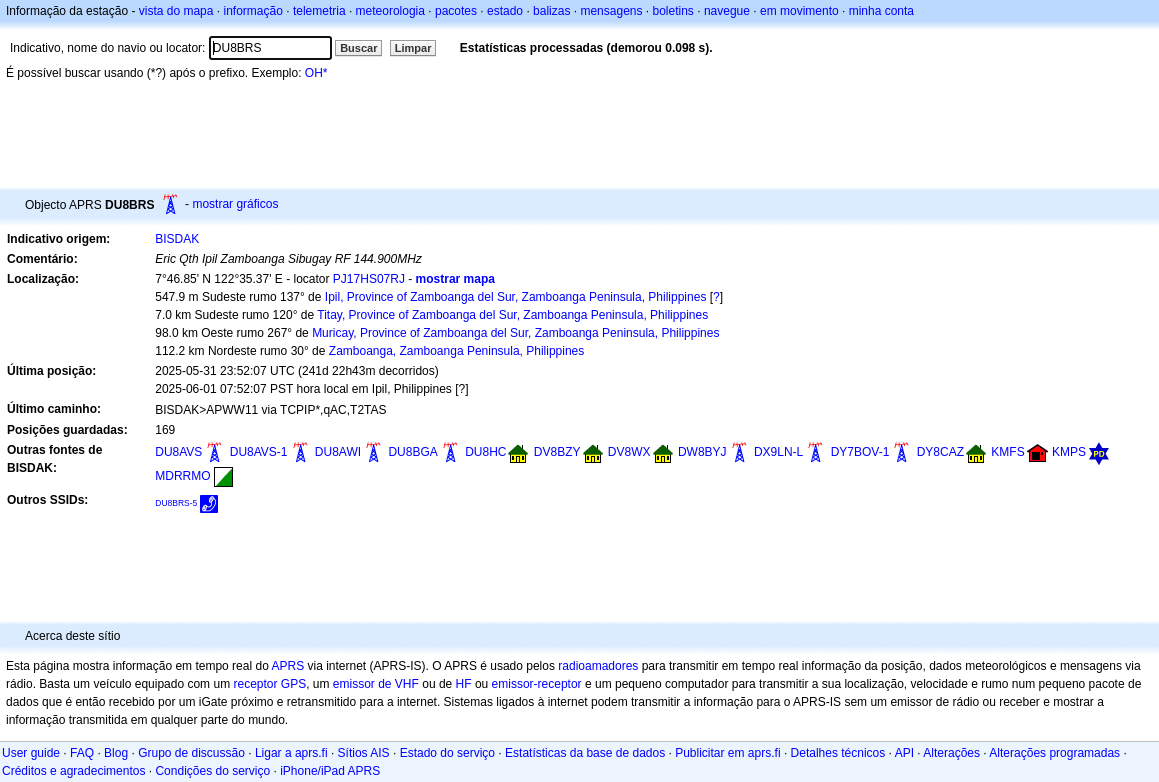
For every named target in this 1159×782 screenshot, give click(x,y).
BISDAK (177, 239)
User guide (31, 753)
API (904, 753)
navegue (727, 11)
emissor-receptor (537, 684)
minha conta (881, 11)
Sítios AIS (364, 753)
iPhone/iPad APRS (330, 771)
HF (464, 684)
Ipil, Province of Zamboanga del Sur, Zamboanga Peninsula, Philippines (516, 297)
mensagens (611, 11)
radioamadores (598, 666)
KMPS (1069, 452)
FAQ (82, 753)
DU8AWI (338, 452)
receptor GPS (269, 684)
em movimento (799, 11)
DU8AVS (178, 452)
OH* (316, 73)
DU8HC (485, 452)
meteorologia (390, 11)
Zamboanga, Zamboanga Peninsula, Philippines (457, 351)
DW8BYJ (702, 452)
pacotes (456, 11)
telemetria (319, 11)
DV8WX (629, 452)
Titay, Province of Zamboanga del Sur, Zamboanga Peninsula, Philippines (512, 315)
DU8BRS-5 (176, 503)
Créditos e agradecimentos (73, 771)
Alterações (951, 753)
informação (252, 11)
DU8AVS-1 (259, 452)
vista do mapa (176, 11)
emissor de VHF (376, 684)
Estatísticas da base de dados (585, 753)
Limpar (413, 48)
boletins (673, 11)
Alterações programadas (1054, 753)
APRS (287, 666)
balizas (551, 11)
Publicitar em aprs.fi (727, 753)
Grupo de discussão (191, 753)
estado (505, 11)
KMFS (1007, 452)
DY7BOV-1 (860, 452)
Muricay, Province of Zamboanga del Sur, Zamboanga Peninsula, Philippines (515, 333)
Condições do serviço (212, 771)
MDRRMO (182, 476)
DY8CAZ (940, 452)
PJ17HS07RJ (369, 279)
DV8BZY (557, 452)
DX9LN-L (778, 452)
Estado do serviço (447, 753)
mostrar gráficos (235, 204)
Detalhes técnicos (838, 753)
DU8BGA (412, 452)
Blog (116, 753)
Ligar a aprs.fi (291, 753)
